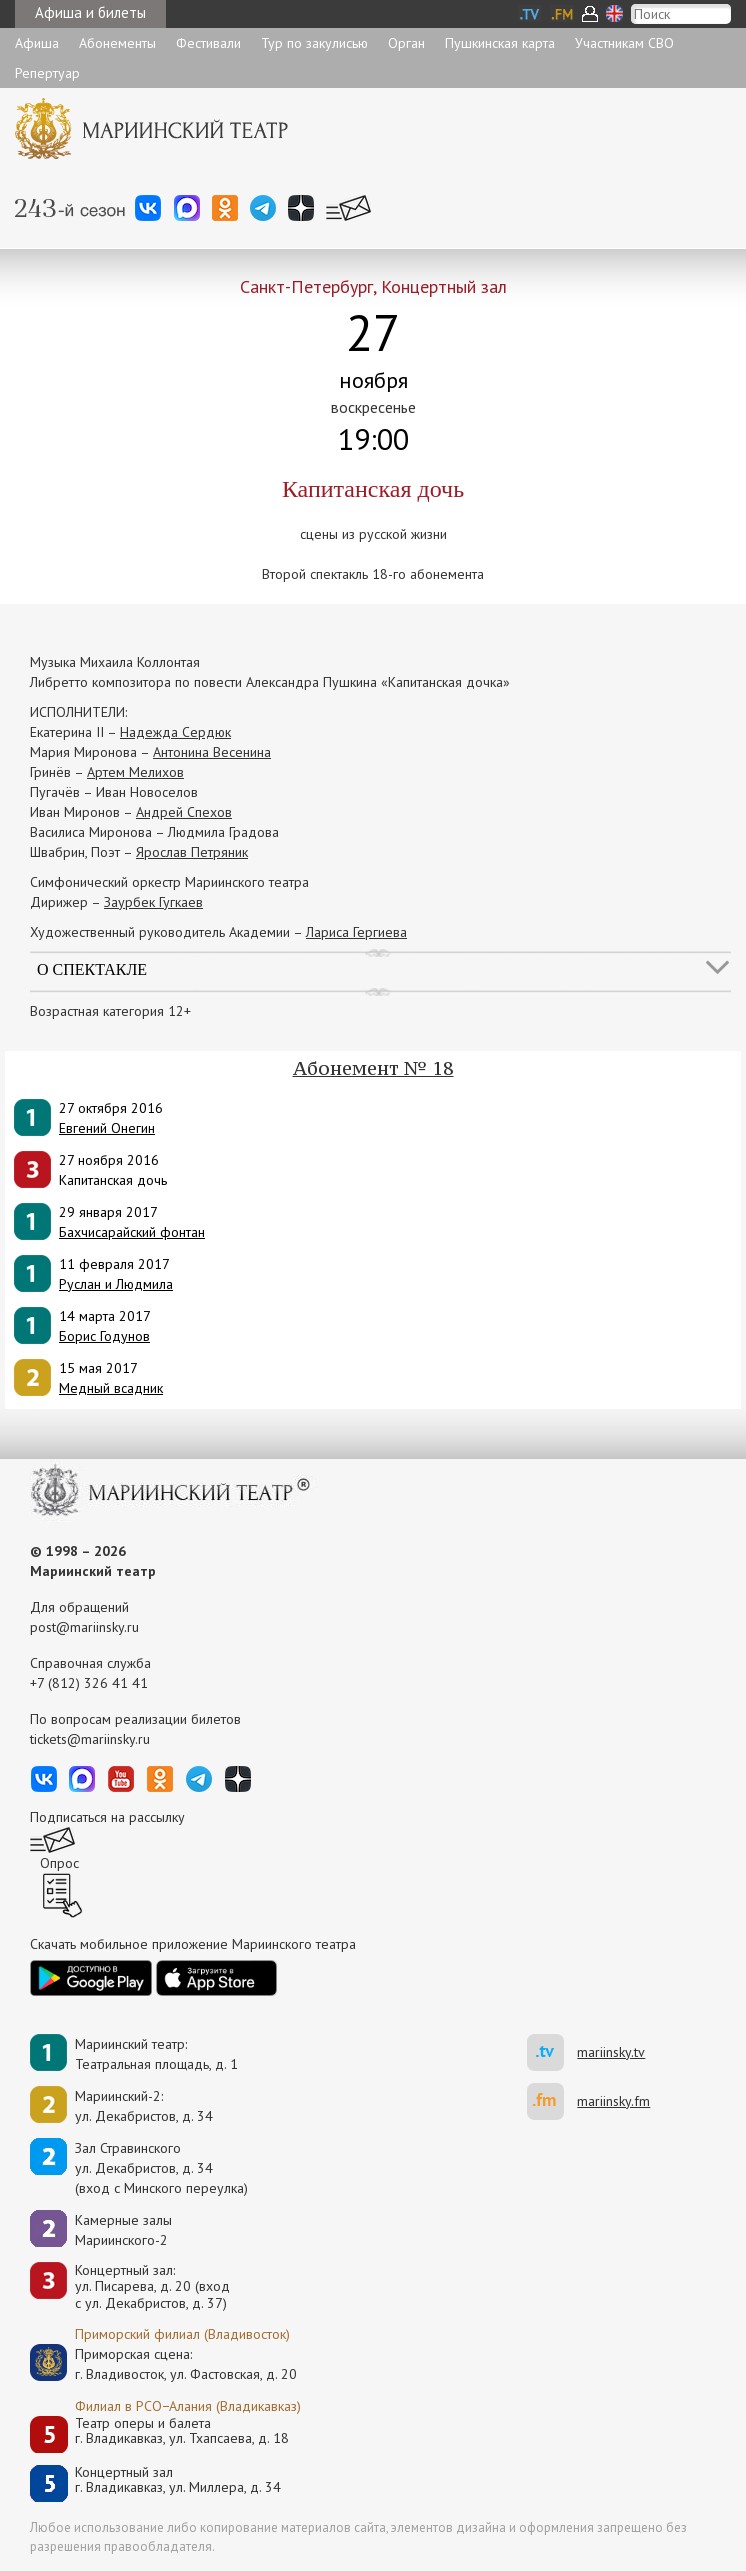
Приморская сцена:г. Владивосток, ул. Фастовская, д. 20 (165, 2364)
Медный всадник (111, 1388)
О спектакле (92, 969)
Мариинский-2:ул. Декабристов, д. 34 (144, 2106)
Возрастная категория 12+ (110, 1011)
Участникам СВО (624, 43)
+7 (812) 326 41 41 (89, 1683)
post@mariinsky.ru (84, 1627)
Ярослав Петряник (192, 852)
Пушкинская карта (500, 43)
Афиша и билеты (90, 12)
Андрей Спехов (184, 812)
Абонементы (117, 43)
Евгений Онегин (107, 1128)
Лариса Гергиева (356, 932)
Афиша (37, 43)
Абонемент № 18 (373, 1068)
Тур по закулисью (314, 43)
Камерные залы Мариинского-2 (123, 2230)
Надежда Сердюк (175, 732)
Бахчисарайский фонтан (132, 1232)
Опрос (59, 1863)
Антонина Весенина (212, 752)
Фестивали (208, 43)
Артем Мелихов (135, 772)
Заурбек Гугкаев (153, 902)
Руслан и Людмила (116, 1284)
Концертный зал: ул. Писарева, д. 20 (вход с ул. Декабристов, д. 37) (152, 2287)
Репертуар (47, 73)
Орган (406, 43)
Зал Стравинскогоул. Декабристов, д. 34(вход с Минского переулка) (161, 2168)
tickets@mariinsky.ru (90, 1739)
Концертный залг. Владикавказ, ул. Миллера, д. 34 (178, 2480)
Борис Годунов (104, 1336)
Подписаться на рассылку (107, 1817)
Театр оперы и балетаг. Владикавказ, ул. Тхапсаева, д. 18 (182, 2431)
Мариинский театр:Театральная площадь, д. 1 (156, 2054)
